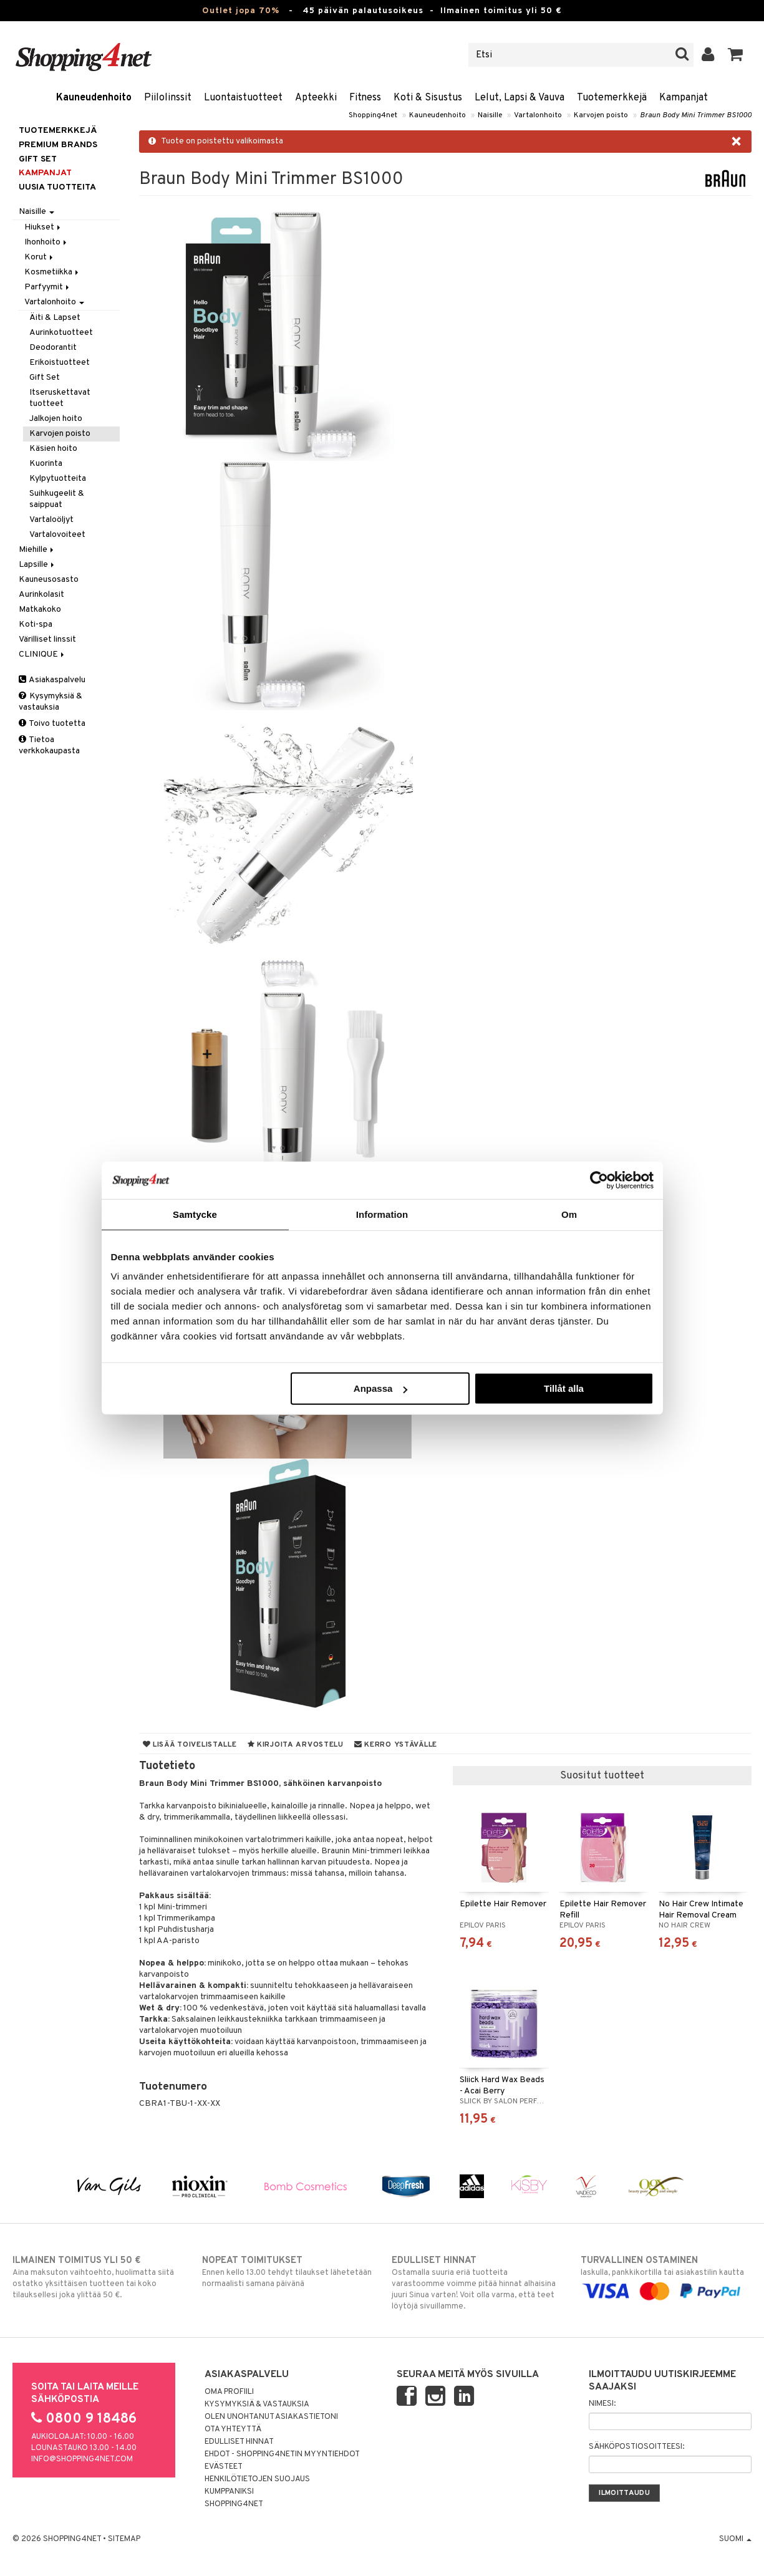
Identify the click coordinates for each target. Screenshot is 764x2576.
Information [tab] (382, 1213)
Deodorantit (53, 347)
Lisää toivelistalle (190, 1745)
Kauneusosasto (49, 579)
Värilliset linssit (47, 639)
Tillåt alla (564, 1388)
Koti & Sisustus (428, 98)
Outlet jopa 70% (240, 11)
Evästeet (224, 2467)
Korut (39, 257)
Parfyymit (47, 287)
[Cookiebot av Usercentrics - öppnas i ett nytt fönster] (599, 1179)
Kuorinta (45, 463)
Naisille (490, 115)
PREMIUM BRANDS (58, 145)
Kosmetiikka (52, 272)
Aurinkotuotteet (61, 332)
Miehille (37, 549)
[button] (735, 55)
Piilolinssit (167, 98)
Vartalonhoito (538, 115)
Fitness (365, 98)
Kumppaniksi (229, 2492)
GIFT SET (38, 159)
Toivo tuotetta (52, 723)
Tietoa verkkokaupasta (49, 745)
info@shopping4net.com (82, 2459)
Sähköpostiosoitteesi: (636, 2447)
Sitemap (124, 2539)
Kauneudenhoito (94, 98)
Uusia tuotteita (57, 187)
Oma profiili (229, 2392)
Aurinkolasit (41, 594)
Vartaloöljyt (51, 519)
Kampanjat (683, 98)
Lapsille (37, 564)
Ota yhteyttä (233, 2429)
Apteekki (316, 98)
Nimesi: (602, 2404)
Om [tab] (569, 1213)
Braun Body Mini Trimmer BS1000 (696, 115)
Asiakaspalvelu (52, 680)
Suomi (735, 2539)
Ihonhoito (46, 242)
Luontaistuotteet (243, 98)
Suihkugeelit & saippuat (56, 499)
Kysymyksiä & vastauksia (50, 702)
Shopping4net (373, 115)
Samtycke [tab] (195, 1213)
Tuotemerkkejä (612, 98)
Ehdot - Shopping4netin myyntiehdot (282, 2454)
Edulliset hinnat (239, 2442)
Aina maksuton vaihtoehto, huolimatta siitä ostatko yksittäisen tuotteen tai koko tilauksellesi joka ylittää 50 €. (97, 2277)
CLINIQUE (42, 654)
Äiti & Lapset (54, 317)
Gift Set (44, 377)
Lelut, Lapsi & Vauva (519, 98)
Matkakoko (40, 609)
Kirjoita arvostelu (296, 1745)
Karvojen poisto (601, 115)
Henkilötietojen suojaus (257, 2479)
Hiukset (43, 227)
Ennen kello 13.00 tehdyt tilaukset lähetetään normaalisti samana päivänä (287, 2271)
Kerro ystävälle (395, 1745)
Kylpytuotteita (57, 478)
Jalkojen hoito (55, 418)
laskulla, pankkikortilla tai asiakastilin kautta (666, 2275)
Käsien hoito (53, 448)
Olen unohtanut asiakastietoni (271, 2417)
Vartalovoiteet (57, 534)
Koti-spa (35, 624)
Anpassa (381, 1388)
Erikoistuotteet (59, 362)
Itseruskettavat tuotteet (59, 398)
